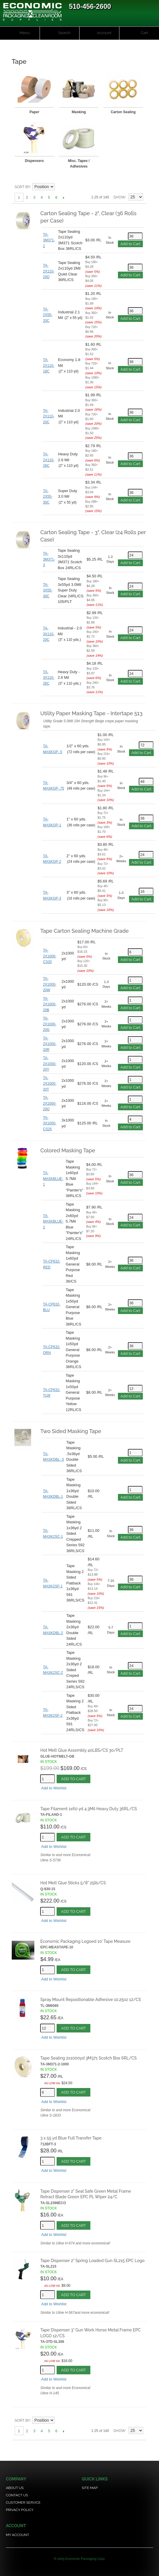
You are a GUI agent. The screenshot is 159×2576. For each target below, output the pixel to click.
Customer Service (23, 2502)
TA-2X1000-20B (49, 1004)
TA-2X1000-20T (49, 1083)
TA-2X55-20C (47, 315)
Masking (79, 112)
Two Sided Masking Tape (70, 1431)
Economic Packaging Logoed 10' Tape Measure (85, 1941)
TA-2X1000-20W (49, 984)
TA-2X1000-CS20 (49, 956)
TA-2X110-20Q (48, 271)
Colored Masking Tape (67, 1150)
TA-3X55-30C (47, 590)
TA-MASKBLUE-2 (53, 1221)
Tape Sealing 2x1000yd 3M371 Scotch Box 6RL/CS (88, 2058)
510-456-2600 (90, 6)
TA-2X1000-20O (49, 1103)
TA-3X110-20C (48, 634)
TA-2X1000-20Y (49, 1063)
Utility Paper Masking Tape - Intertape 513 (91, 713)
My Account (17, 2535)
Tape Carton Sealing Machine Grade (84, 931)
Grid (137, 187)
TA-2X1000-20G (49, 1024)
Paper (34, 112)
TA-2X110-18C (48, 365)
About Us (15, 2488)
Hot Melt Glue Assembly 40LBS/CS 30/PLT (81, 1750)
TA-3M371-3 (49, 559)
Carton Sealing (123, 112)
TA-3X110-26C (48, 678)
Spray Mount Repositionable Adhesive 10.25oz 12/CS (90, 1999)
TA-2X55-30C (47, 496)
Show (119, 197)
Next (63, 197)
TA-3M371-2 (49, 240)
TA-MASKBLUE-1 (53, 1178)
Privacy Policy (19, 2510)
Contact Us (17, 2495)
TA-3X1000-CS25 (49, 1123)
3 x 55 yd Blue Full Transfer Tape (71, 2138)
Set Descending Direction (59, 187)
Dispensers (34, 161)
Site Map (90, 2488)
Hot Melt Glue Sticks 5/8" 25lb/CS (73, 1882)
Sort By (22, 187)
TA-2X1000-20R (49, 1044)
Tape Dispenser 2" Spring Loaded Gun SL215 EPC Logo (92, 2260)
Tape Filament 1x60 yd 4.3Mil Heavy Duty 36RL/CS (88, 1808)
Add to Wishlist (53, 1788)
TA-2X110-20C (48, 416)
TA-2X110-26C (48, 460)
